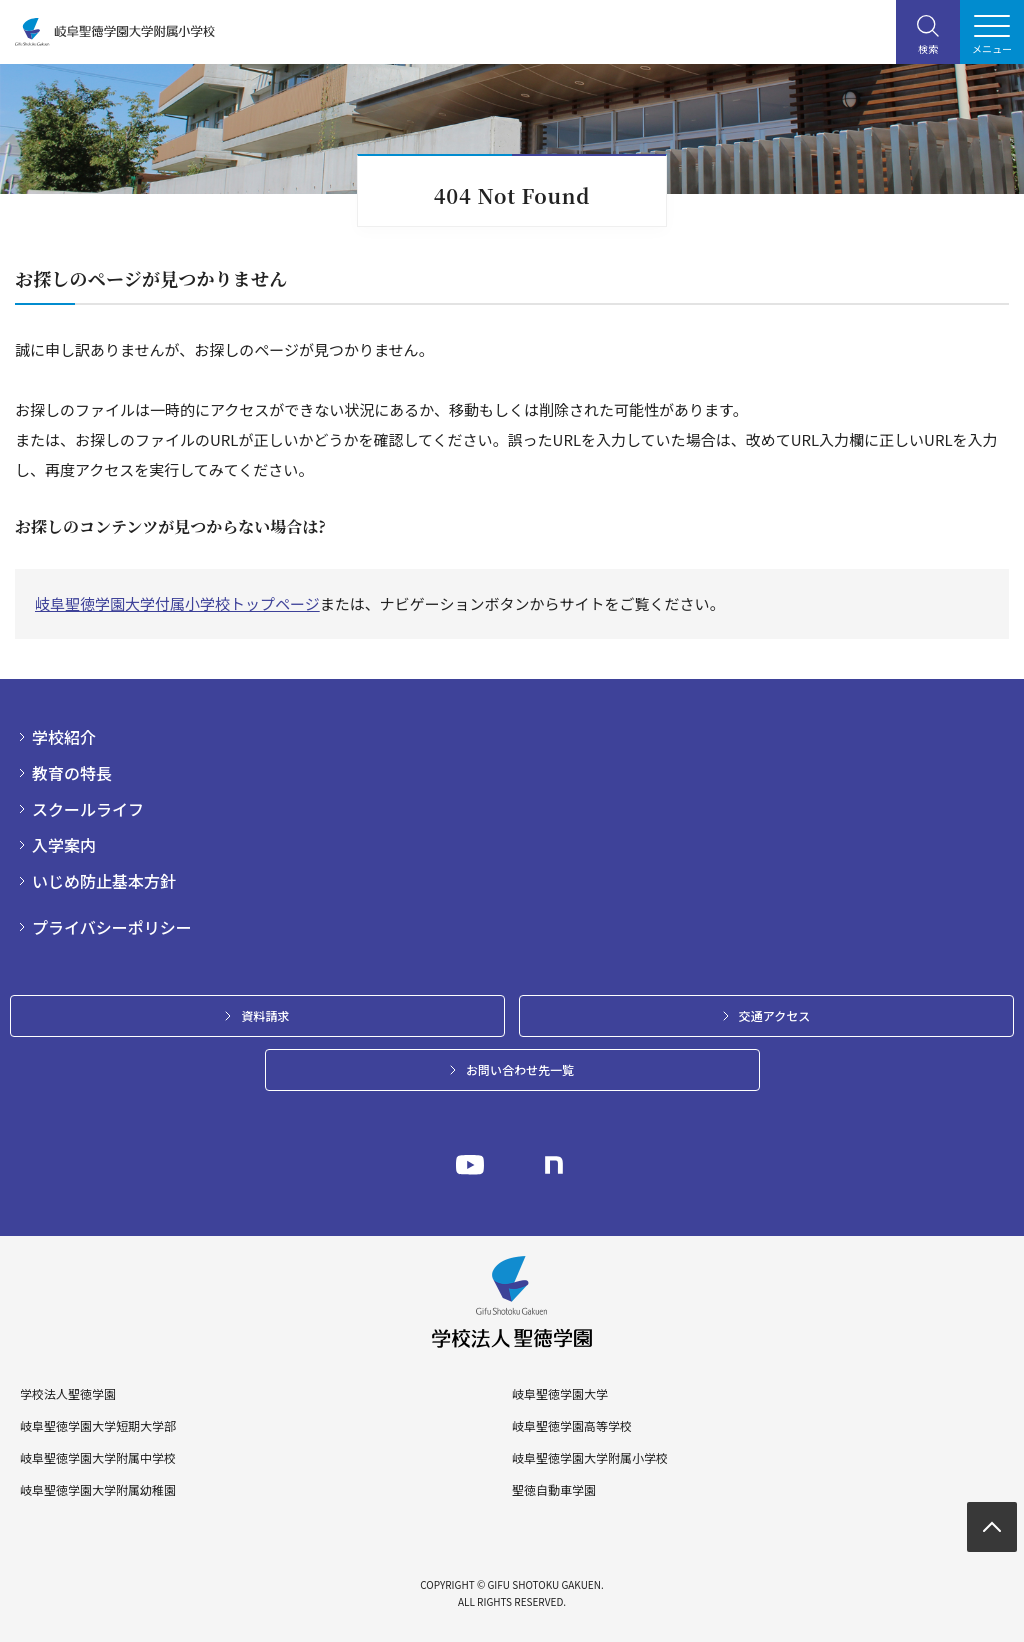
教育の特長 (72, 773)
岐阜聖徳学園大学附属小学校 (590, 1458)
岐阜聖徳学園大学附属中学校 (98, 1458)
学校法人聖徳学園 (68, 1394)
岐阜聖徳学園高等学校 (572, 1426)
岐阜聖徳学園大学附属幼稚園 (98, 1490)
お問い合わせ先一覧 (520, 1069)
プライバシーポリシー (112, 927)
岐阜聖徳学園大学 (560, 1394)
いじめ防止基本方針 (104, 881)
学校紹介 (64, 737)
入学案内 (64, 845)
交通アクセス (774, 1015)
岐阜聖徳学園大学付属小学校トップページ (177, 603)
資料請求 (265, 1015)
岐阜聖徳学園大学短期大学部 (98, 1426)
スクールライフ (88, 809)
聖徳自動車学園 (554, 1490)
